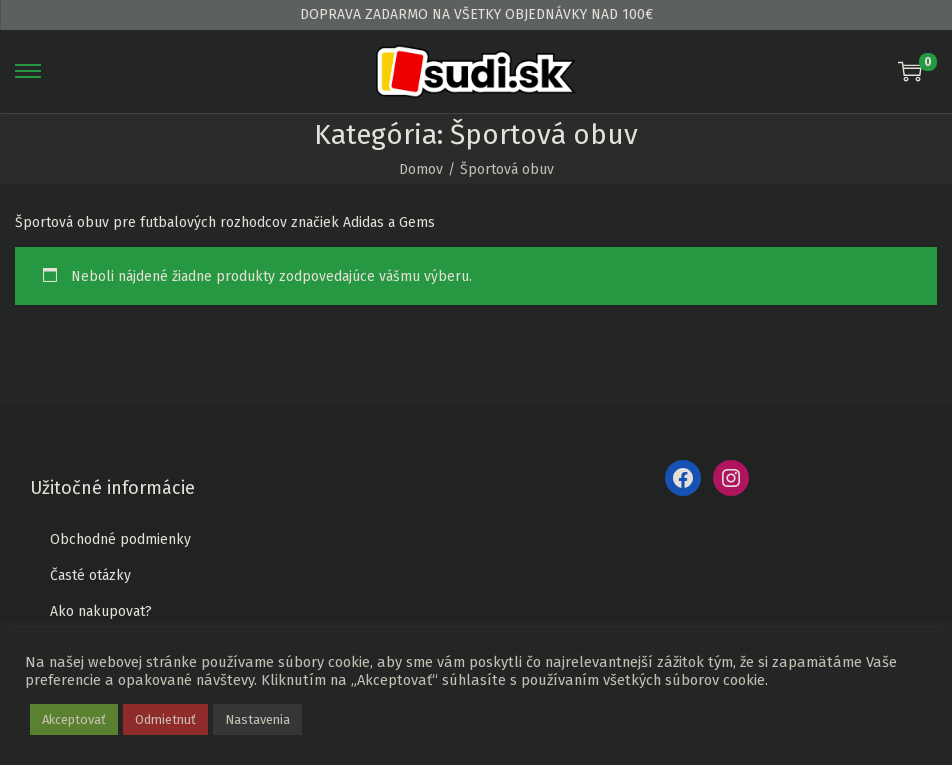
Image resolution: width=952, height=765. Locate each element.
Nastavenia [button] (257, 719)
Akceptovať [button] (74, 719)
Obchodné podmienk (117, 539)
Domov (421, 169)
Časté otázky (90, 575)
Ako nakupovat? (101, 611)
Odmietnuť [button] (165, 719)
